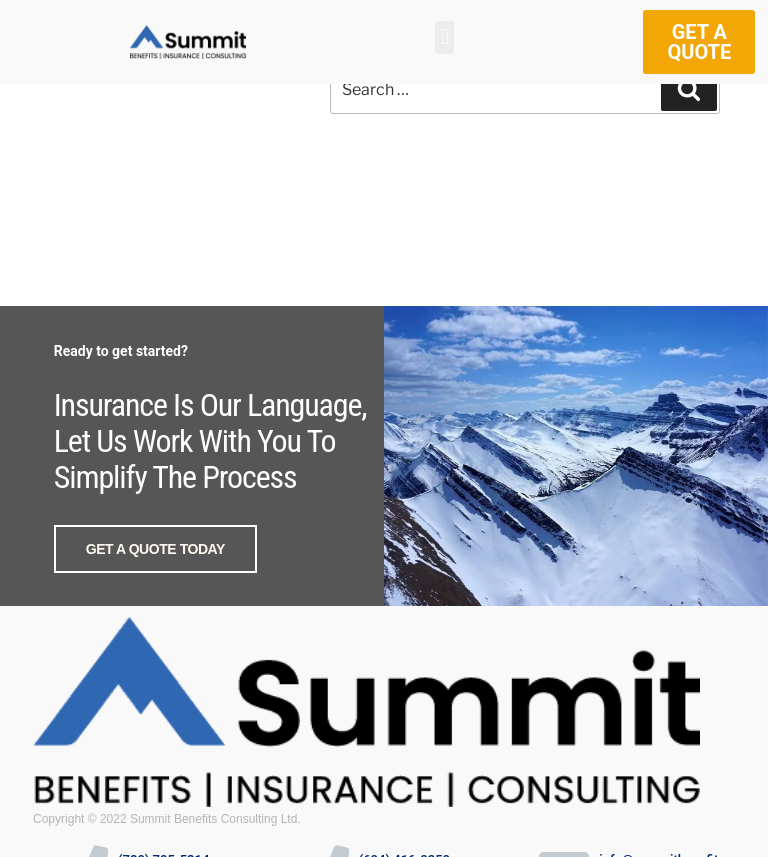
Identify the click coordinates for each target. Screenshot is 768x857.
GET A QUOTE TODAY (155, 549)
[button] (444, 37)
